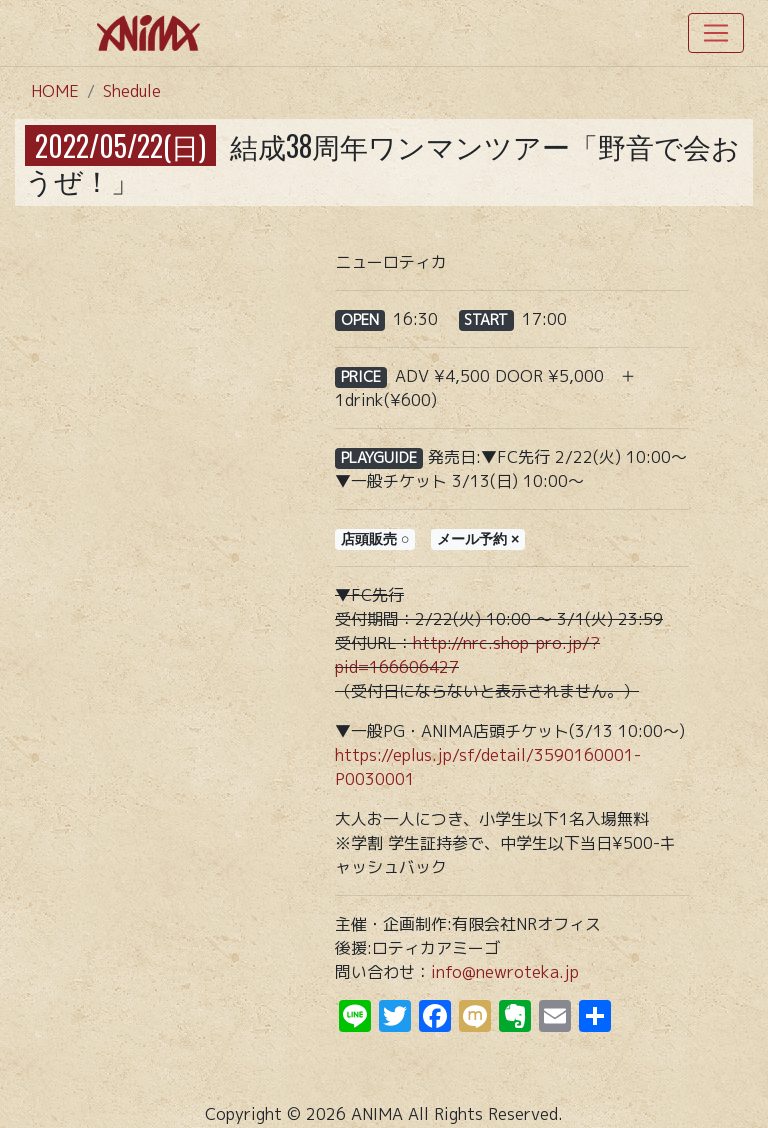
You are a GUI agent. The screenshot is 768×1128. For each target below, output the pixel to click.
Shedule (132, 91)
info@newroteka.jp (505, 972)
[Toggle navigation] (716, 33)
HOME (55, 91)
